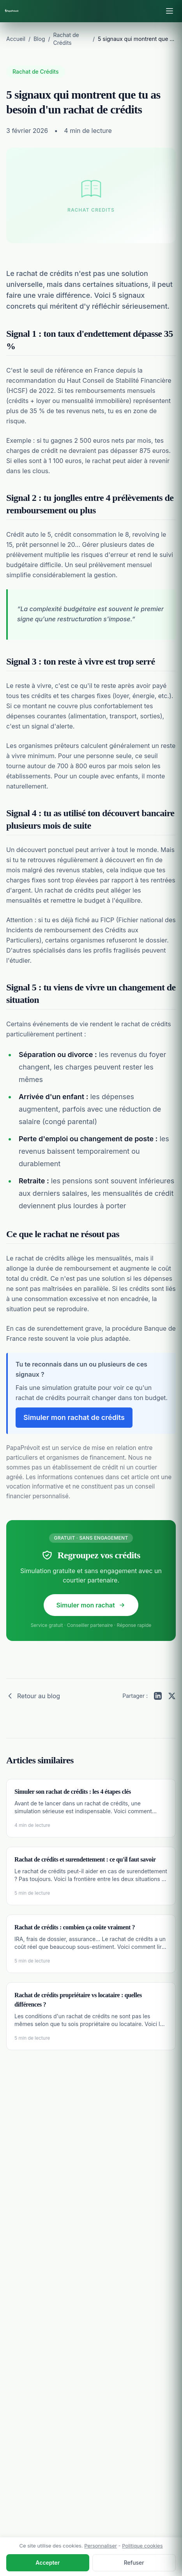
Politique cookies (142, 2545)
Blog (39, 38)
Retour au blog (33, 1696)
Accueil (15, 38)
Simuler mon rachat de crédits (74, 1417)
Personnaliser (100, 2545)
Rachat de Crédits (35, 71)
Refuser (134, 2562)
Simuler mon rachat (90, 1605)
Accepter (47, 2562)
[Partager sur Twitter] (172, 1696)
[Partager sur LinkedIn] (158, 1696)
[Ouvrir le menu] (169, 11)
